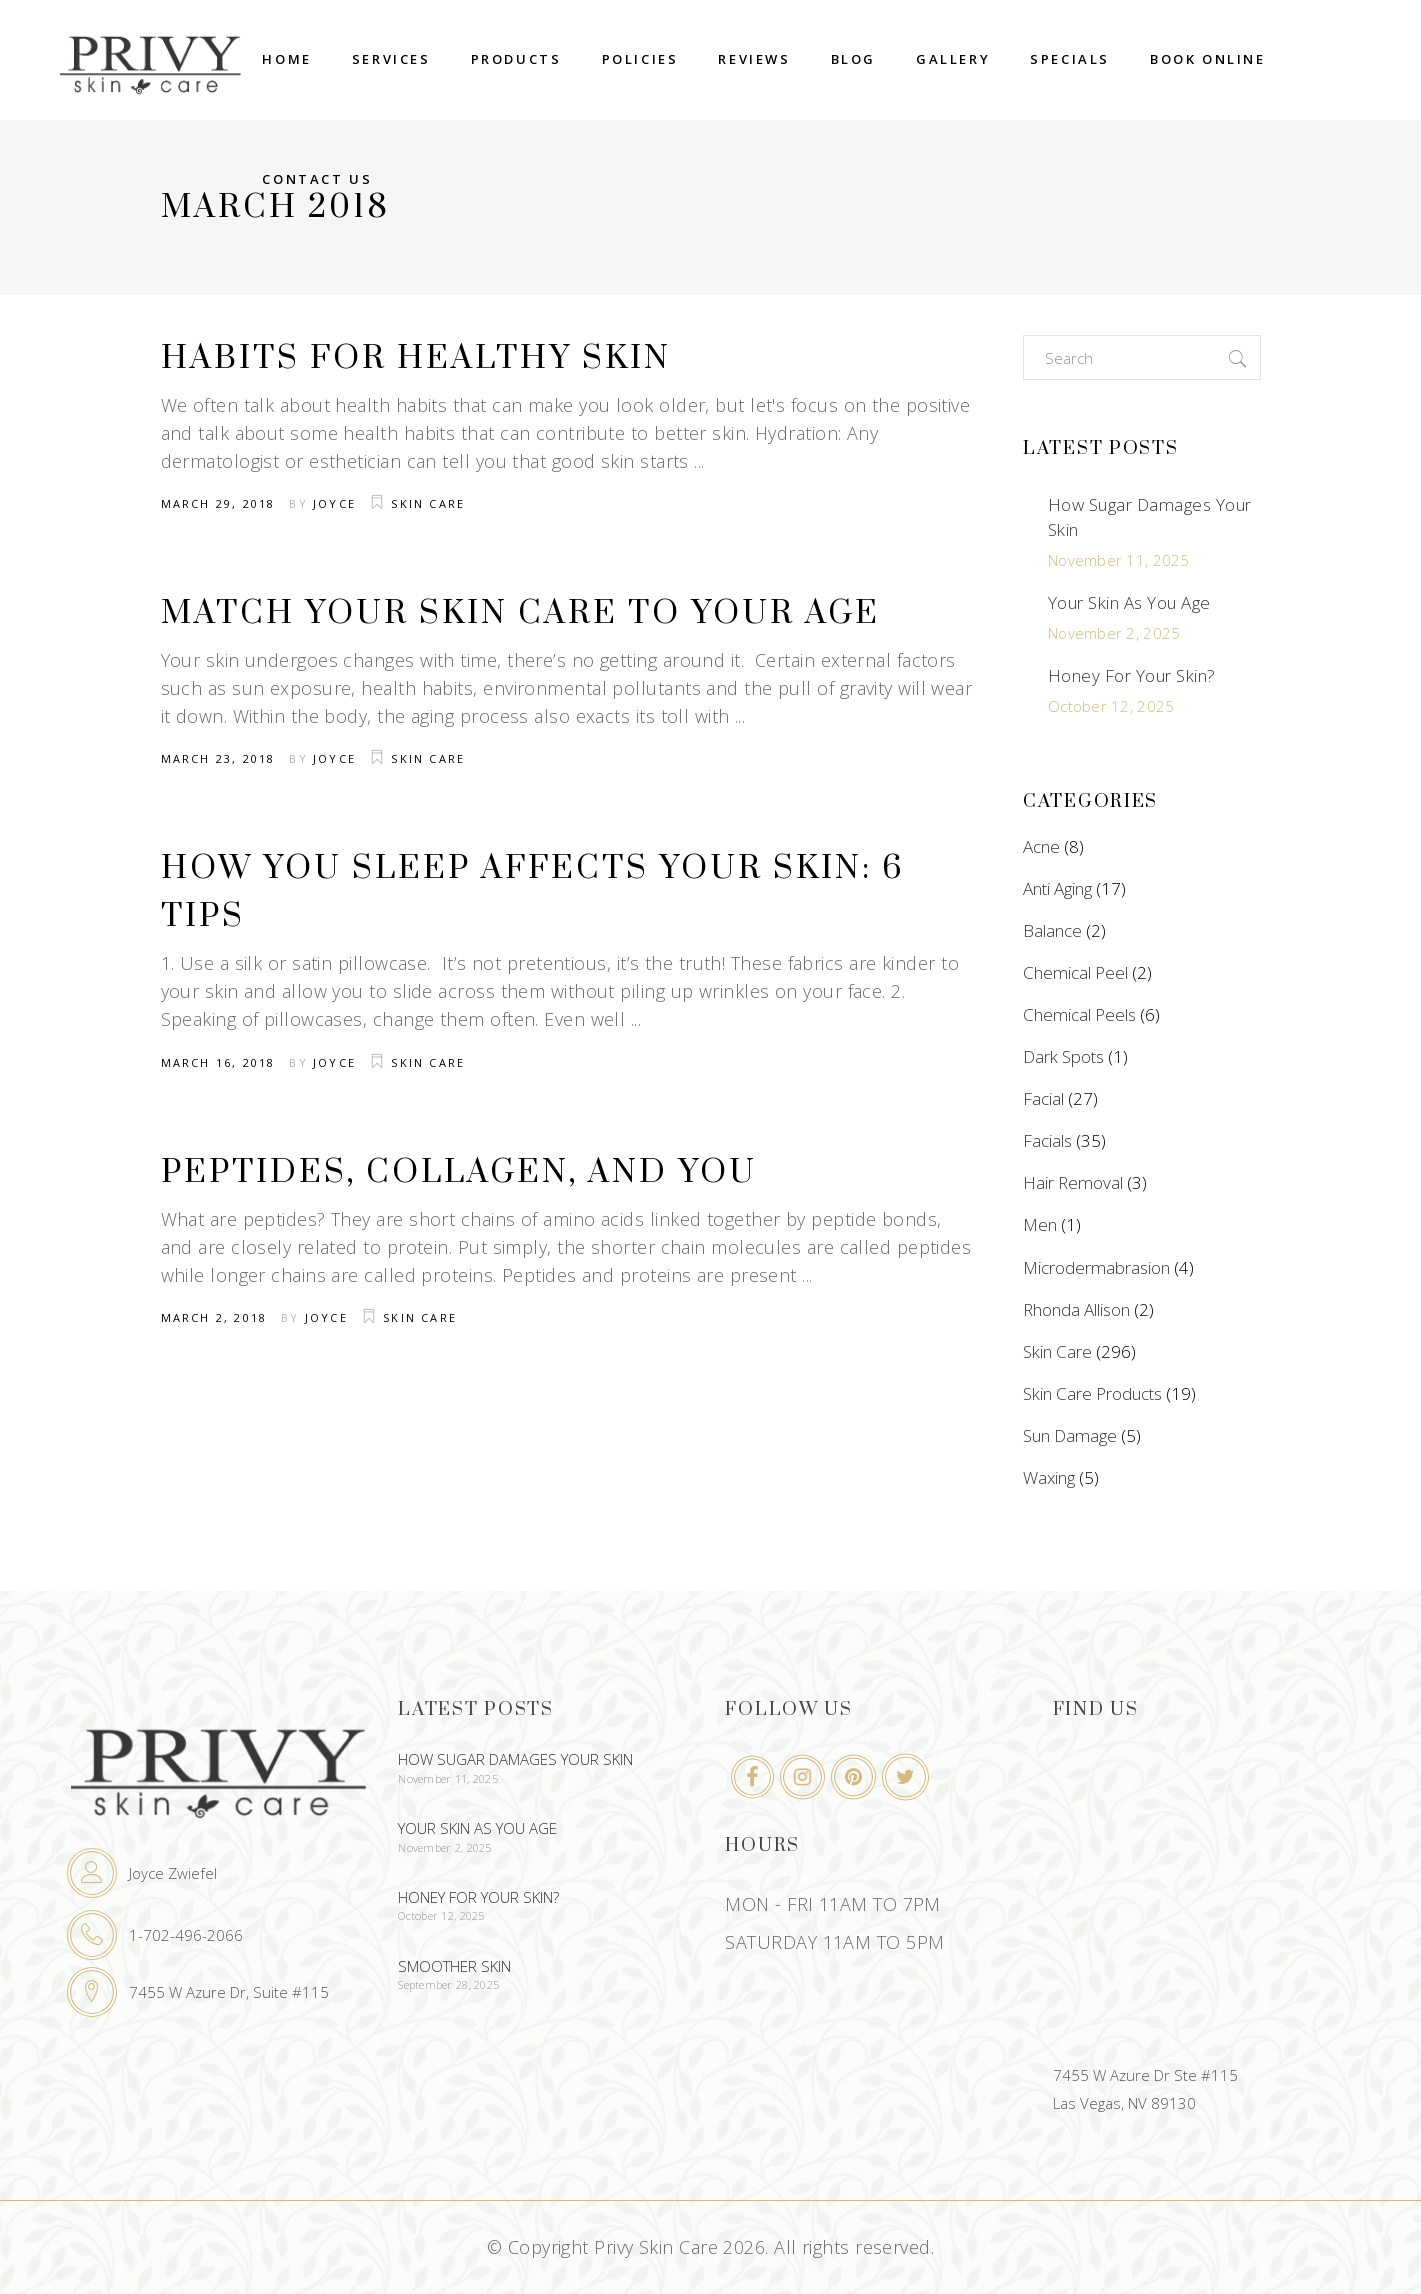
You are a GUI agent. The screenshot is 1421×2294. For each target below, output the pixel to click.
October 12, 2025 (1111, 706)
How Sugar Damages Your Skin (515, 1759)
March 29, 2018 (218, 503)
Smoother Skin (454, 1966)
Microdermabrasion (1096, 1267)
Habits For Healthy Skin (416, 358)
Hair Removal (1073, 1182)
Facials (1047, 1140)
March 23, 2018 (218, 758)
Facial (1043, 1098)
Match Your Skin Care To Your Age (520, 613)
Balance (1052, 930)
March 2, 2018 (214, 1317)
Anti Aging (1057, 888)
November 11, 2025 (1119, 560)
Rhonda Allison (1076, 1309)
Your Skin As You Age (1129, 602)
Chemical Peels (1079, 1014)
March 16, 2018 (218, 1062)
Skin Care (428, 503)
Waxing (1049, 1477)
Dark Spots (1063, 1056)
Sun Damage (1070, 1435)
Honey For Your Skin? (1132, 675)
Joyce (334, 503)
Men (1040, 1224)
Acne (1041, 846)
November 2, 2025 (1114, 633)
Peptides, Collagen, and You (459, 1172)
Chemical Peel (1075, 972)
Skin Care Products (1092, 1393)
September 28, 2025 (448, 1984)
